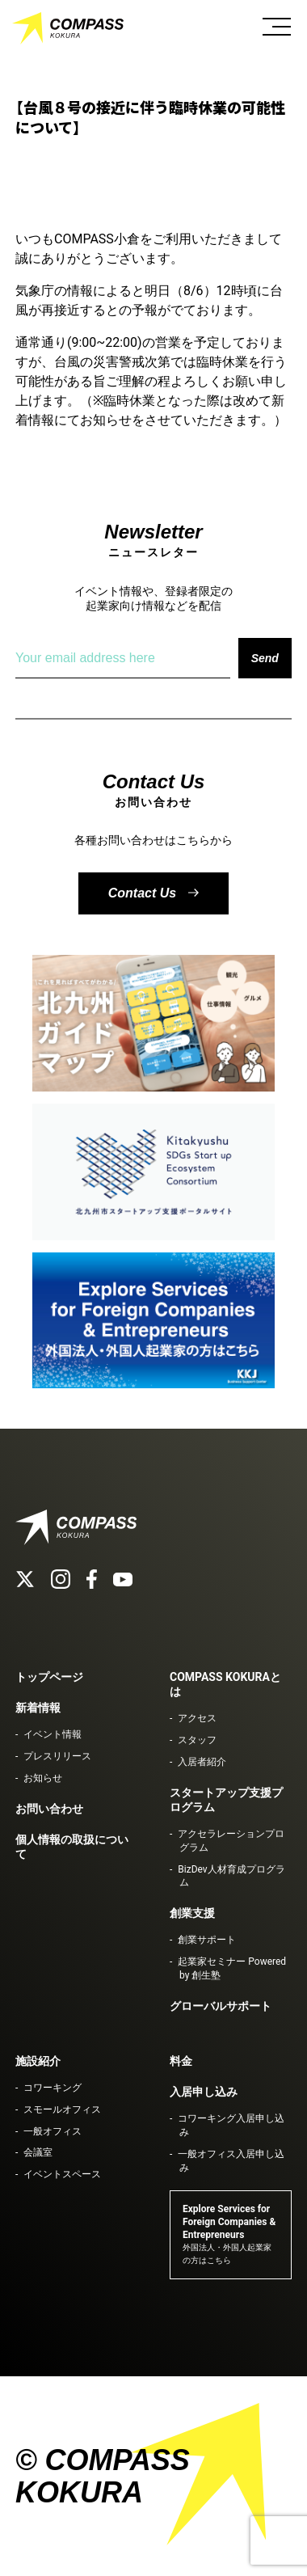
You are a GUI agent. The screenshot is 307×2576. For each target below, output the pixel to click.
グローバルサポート (220, 2006)
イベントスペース (62, 2174)
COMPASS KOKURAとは (225, 1684)
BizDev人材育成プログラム (231, 1876)
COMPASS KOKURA (68, 28)
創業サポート (207, 1939)
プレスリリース (57, 1756)
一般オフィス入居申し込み (231, 2160)
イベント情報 (52, 1734)
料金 (181, 2060)
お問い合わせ (49, 1808)
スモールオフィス (62, 2109)
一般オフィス (52, 2131)
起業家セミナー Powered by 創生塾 (232, 1968)
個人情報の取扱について (71, 1846)
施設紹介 (38, 2060)
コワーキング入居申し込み (231, 2125)
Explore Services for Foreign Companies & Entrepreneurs (229, 2233)
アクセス (197, 1718)
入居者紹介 (202, 1761)
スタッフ (197, 1740)
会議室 (38, 2152)
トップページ (49, 1676)
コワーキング (52, 2087)
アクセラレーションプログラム (231, 1840)
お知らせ (42, 1778)
